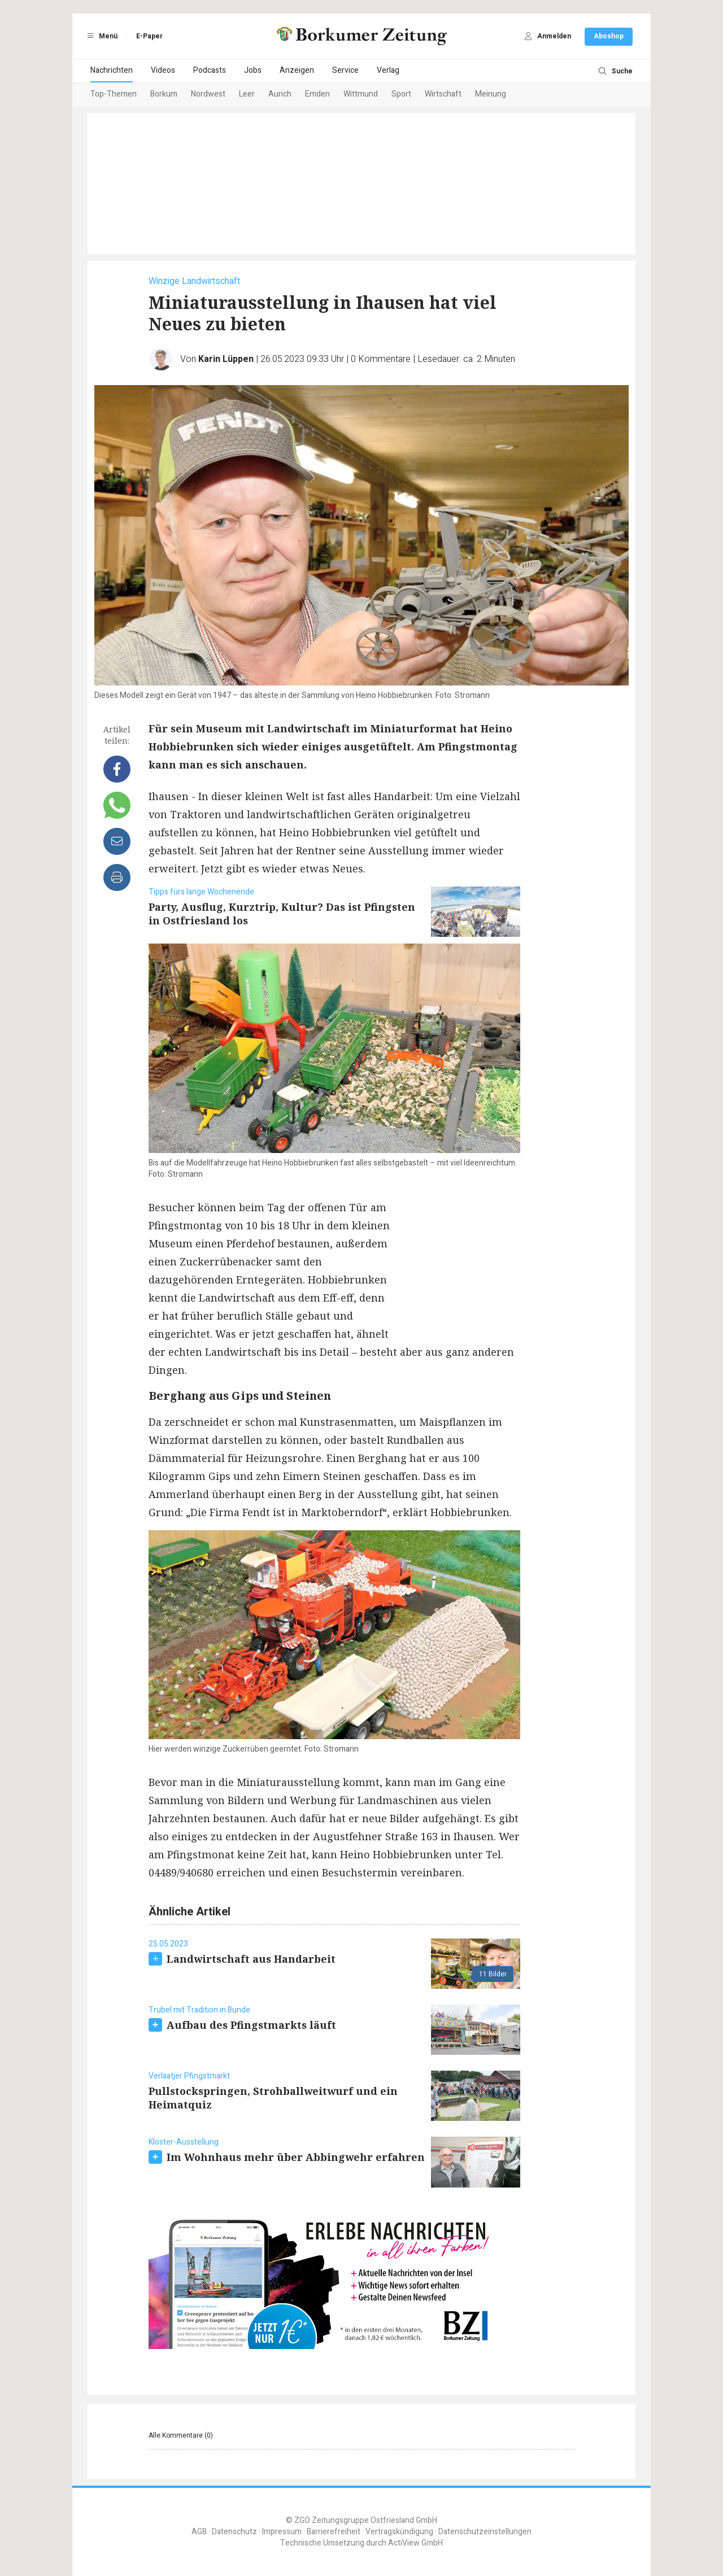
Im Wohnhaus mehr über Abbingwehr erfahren (296, 2157)
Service (345, 70)
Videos (163, 70)
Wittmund (360, 94)
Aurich (279, 94)
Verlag (388, 70)
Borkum (163, 94)
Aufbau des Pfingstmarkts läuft (251, 2025)
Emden (317, 94)
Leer (247, 94)
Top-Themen (113, 94)
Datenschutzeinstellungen (485, 2532)
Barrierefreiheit (333, 2532)
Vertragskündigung (399, 2532)
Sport (401, 94)
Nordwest (208, 94)
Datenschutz (234, 2532)
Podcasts (209, 70)
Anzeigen (297, 70)
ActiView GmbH (415, 2543)
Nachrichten (111, 70)
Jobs (253, 70)
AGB (199, 2532)
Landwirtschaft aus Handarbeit (251, 1959)
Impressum (282, 2532)
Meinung (490, 94)
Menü (100, 36)
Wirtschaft (443, 94)
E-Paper (149, 36)
